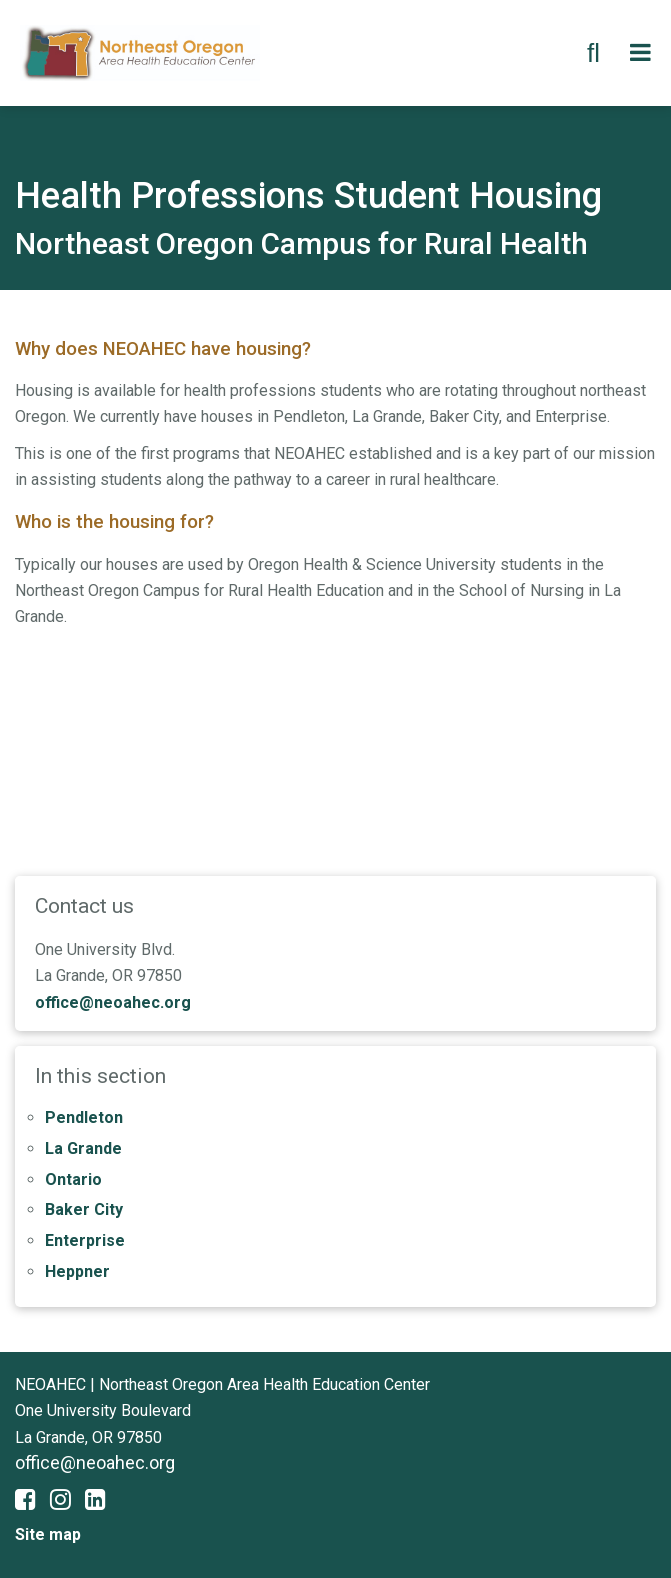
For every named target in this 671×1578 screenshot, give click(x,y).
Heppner (77, 1271)
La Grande (83, 1148)
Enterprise (85, 1240)
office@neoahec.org (113, 1002)
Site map (48, 1534)
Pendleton (84, 1117)
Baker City (84, 1209)
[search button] (593, 53)
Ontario (73, 1179)
